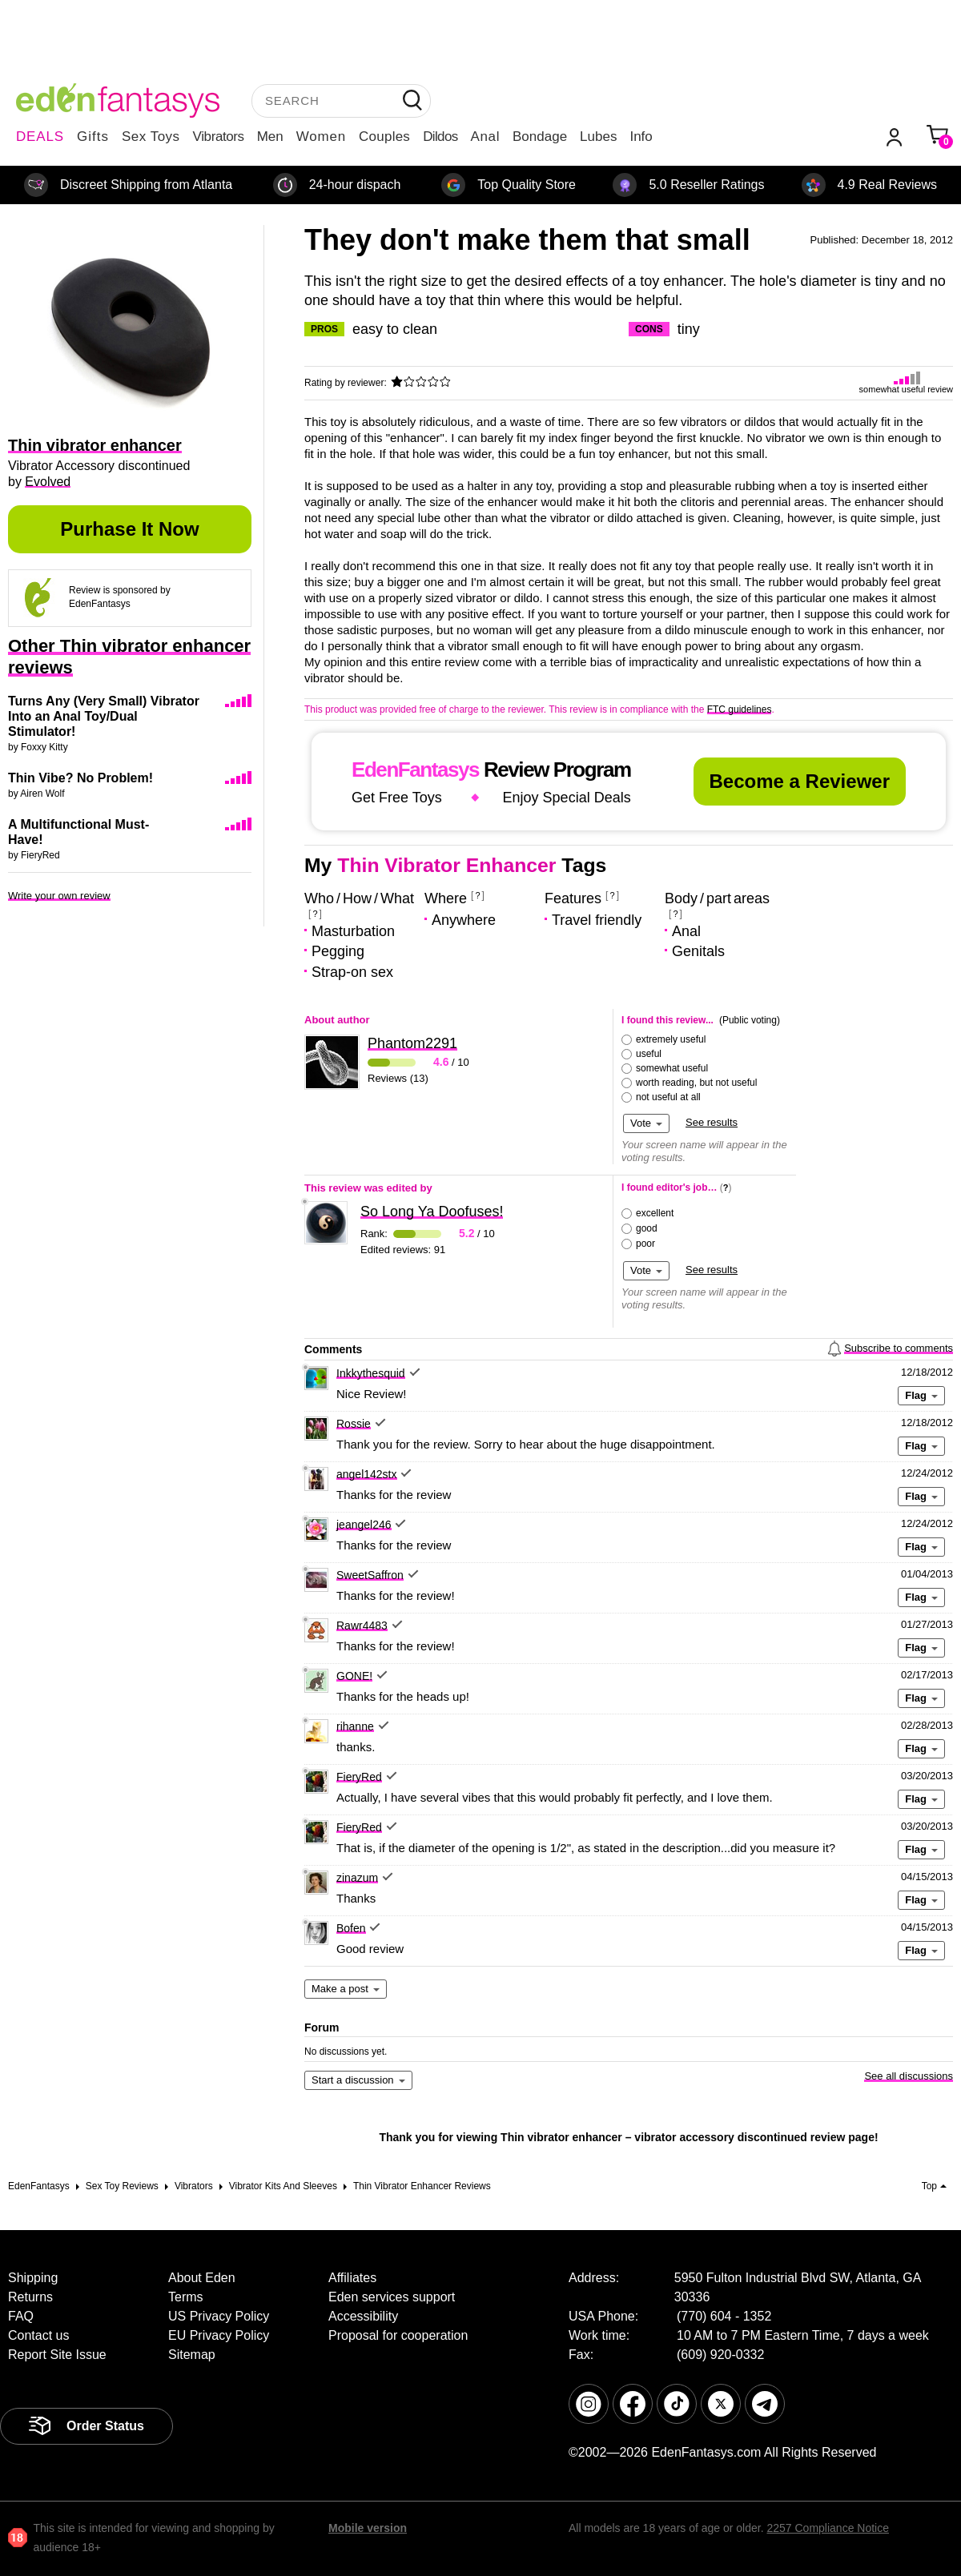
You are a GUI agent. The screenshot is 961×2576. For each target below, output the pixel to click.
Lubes (598, 136)
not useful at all (668, 1097)
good (646, 1228)
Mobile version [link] (367, 2528)
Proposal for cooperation (398, 2335)
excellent (655, 1213)
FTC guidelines (739, 709)
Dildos (440, 136)
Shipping (33, 2278)
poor (645, 1243)
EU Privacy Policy (218, 2335)
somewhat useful (672, 1068)
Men (270, 136)
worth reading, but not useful (696, 1082)
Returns (30, 2297)
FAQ (21, 2316)
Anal (485, 136)
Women (321, 136)
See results (712, 1122)
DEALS (40, 136)
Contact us (38, 2335)
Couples (384, 136)
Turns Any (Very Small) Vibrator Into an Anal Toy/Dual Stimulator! (103, 716)
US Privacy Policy (218, 2316)
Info (640, 136)
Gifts (93, 136)
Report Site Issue (57, 2354)
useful (648, 1053)
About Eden (201, 2278)
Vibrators (218, 136)
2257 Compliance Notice (827, 2528)
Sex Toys (151, 136)
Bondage (540, 136)
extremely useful (671, 1039)
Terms (185, 2297)
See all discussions (908, 2076)
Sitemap (191, 2354)
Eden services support (391, 2297)
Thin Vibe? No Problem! (80, 778)
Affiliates (352, 2278)
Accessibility (363, 2316)
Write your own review (59, 896)
